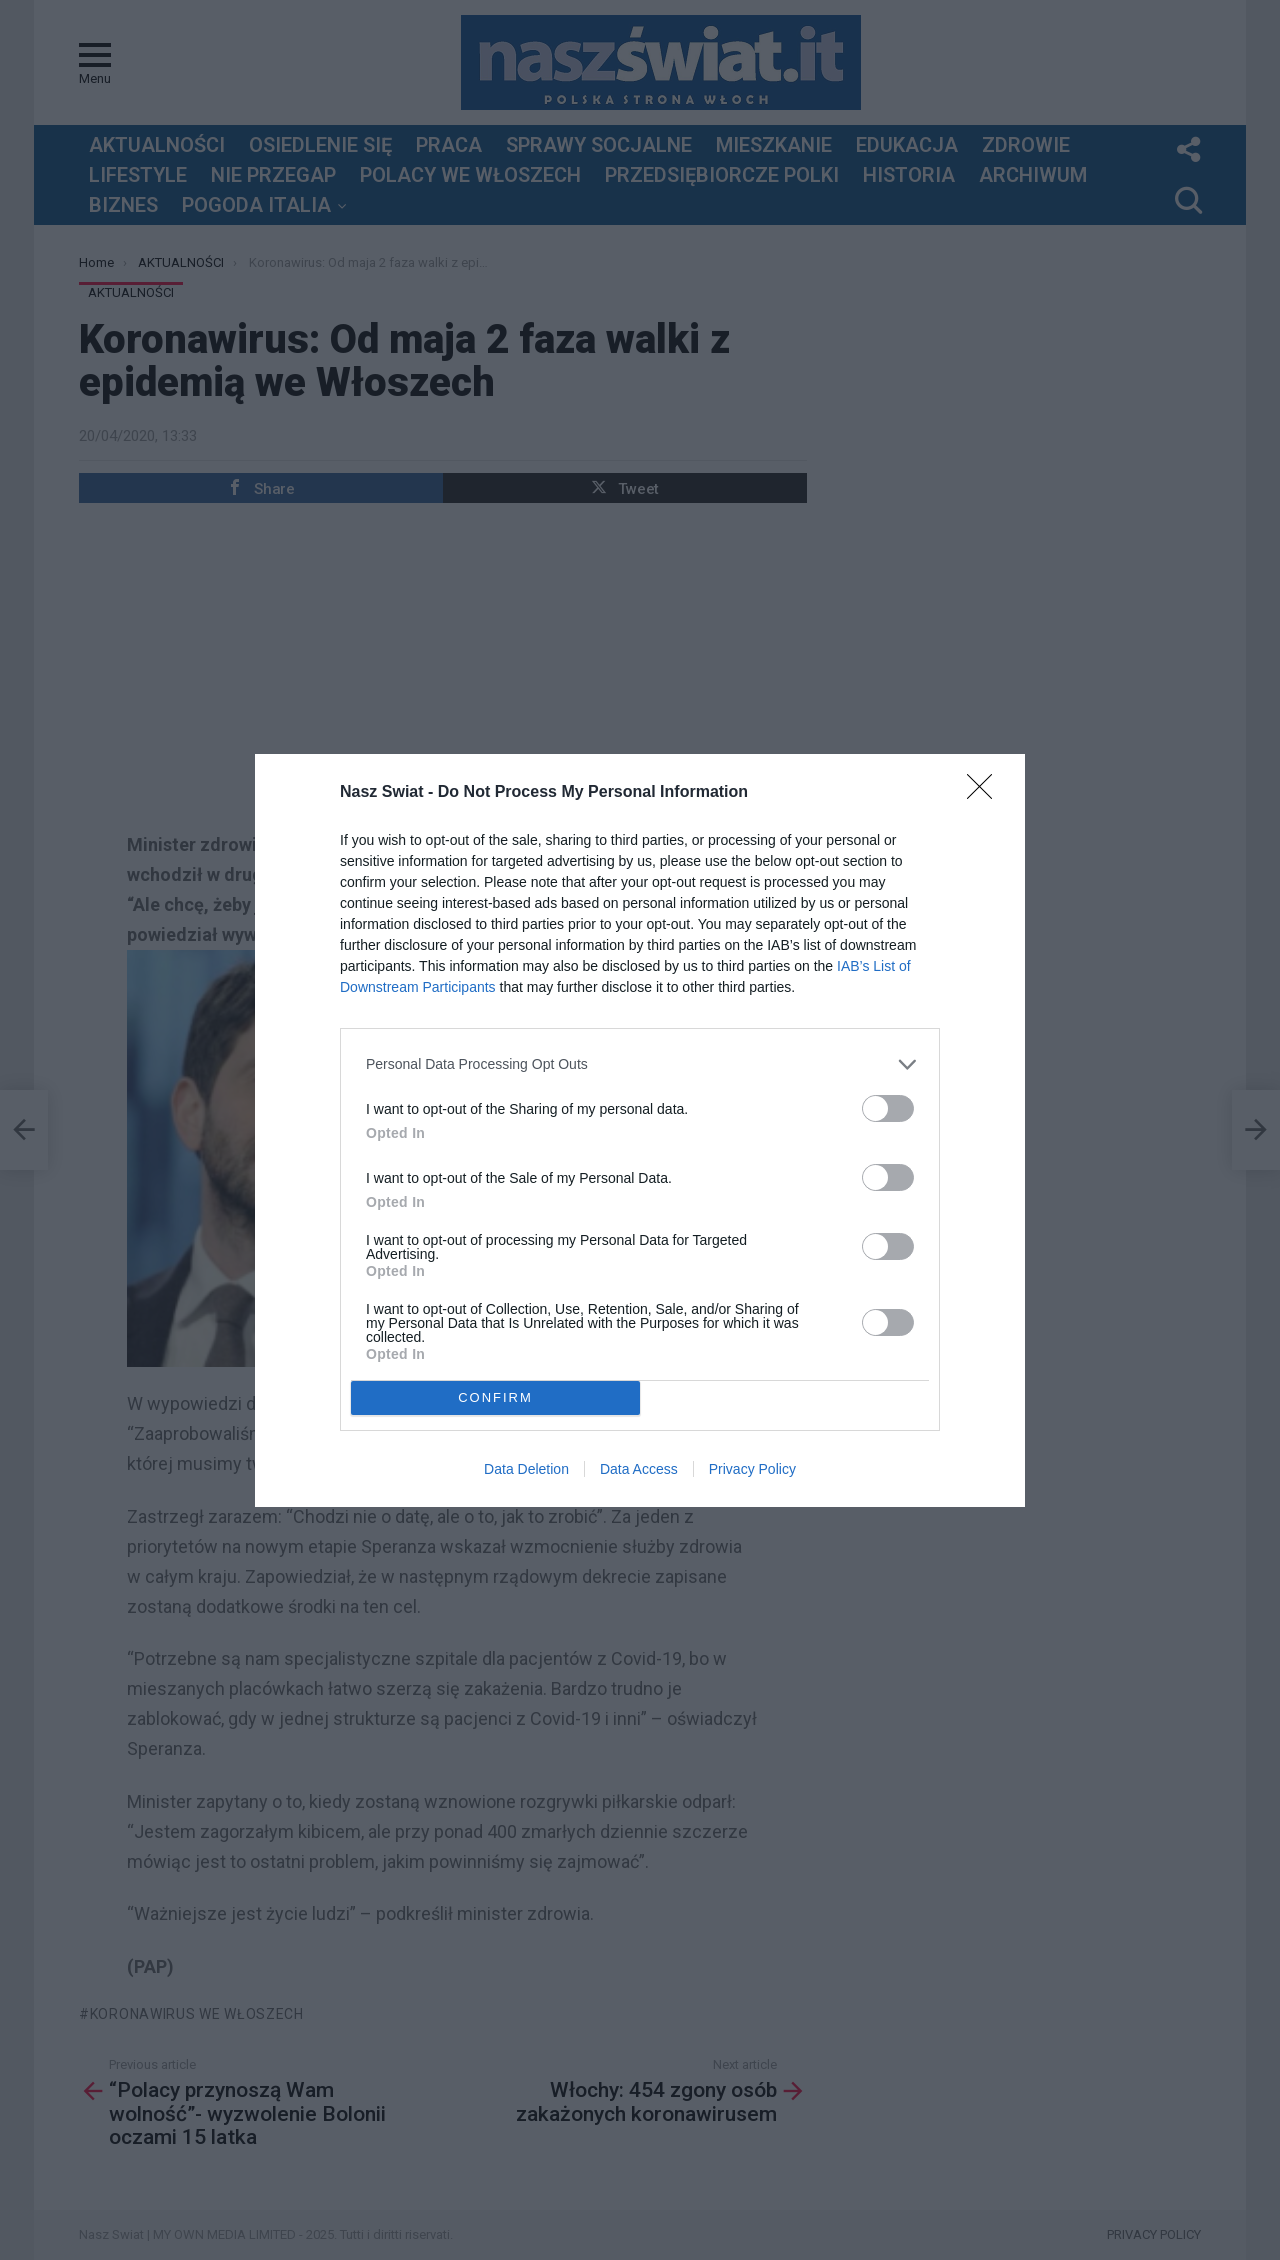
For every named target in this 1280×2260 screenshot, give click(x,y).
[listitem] (640, 1064)
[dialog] (640, 1130)
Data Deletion (526, 1469)
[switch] (888, 1108)
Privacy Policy (752, 1469)
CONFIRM (495, 1397)
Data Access (639, 1469)
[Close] (986, 793)
